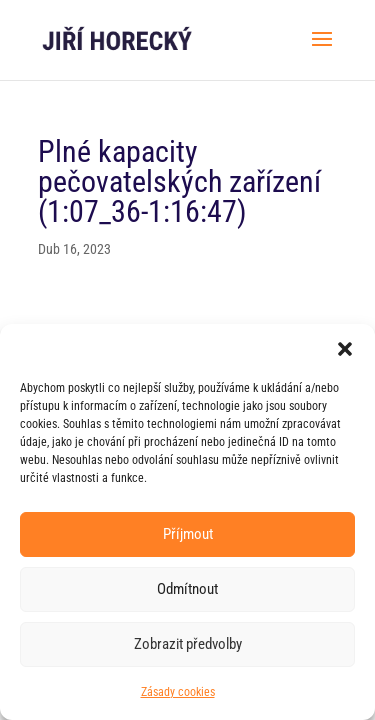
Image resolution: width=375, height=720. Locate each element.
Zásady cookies (178, 692)
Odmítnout (187, 589)
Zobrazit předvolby (188, 644)
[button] (345, 349)
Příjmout (188, 534)
